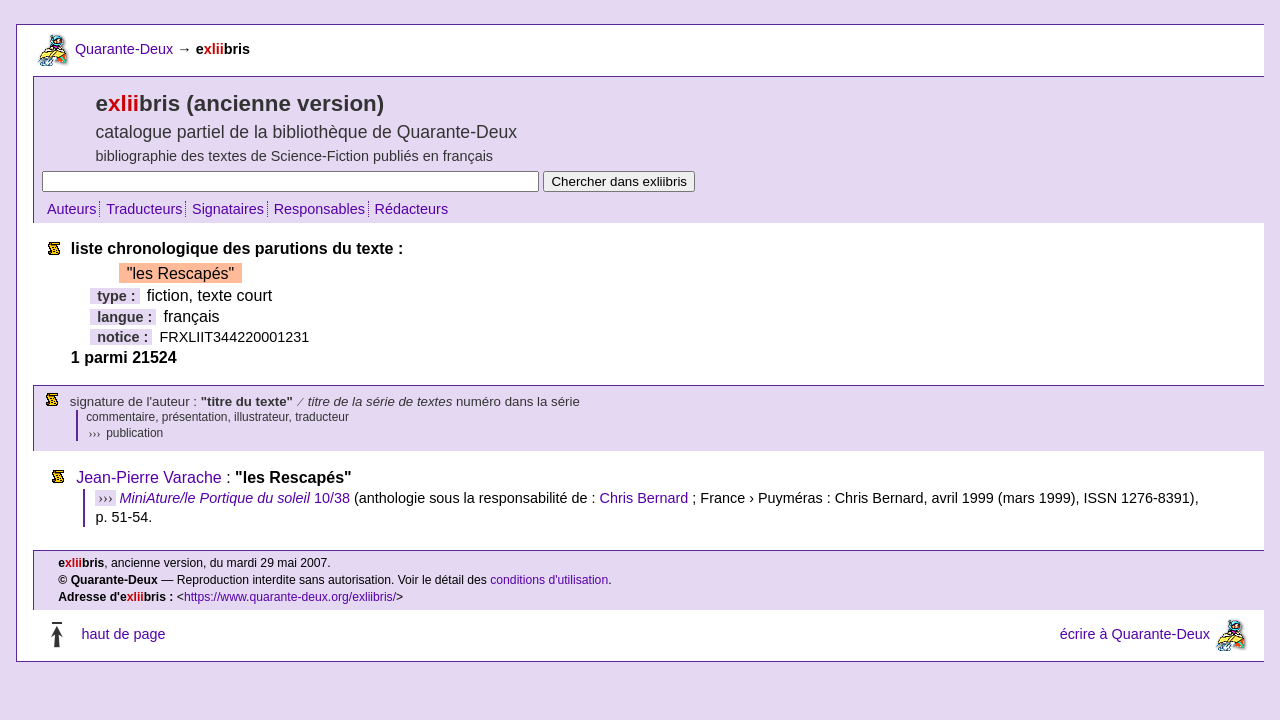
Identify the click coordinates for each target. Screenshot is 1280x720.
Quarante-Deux (124, 49)
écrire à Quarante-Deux (1135, 635)
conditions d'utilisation (549, 580)
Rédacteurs (412, 209)
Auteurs (72, 209)
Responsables (319, 209)
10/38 (235, 498)
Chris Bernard (644, 498)
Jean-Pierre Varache (149, 477)
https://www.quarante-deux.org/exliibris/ (290, 597)
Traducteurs (144, 209)
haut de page (123, 635)
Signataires (228, 209)
